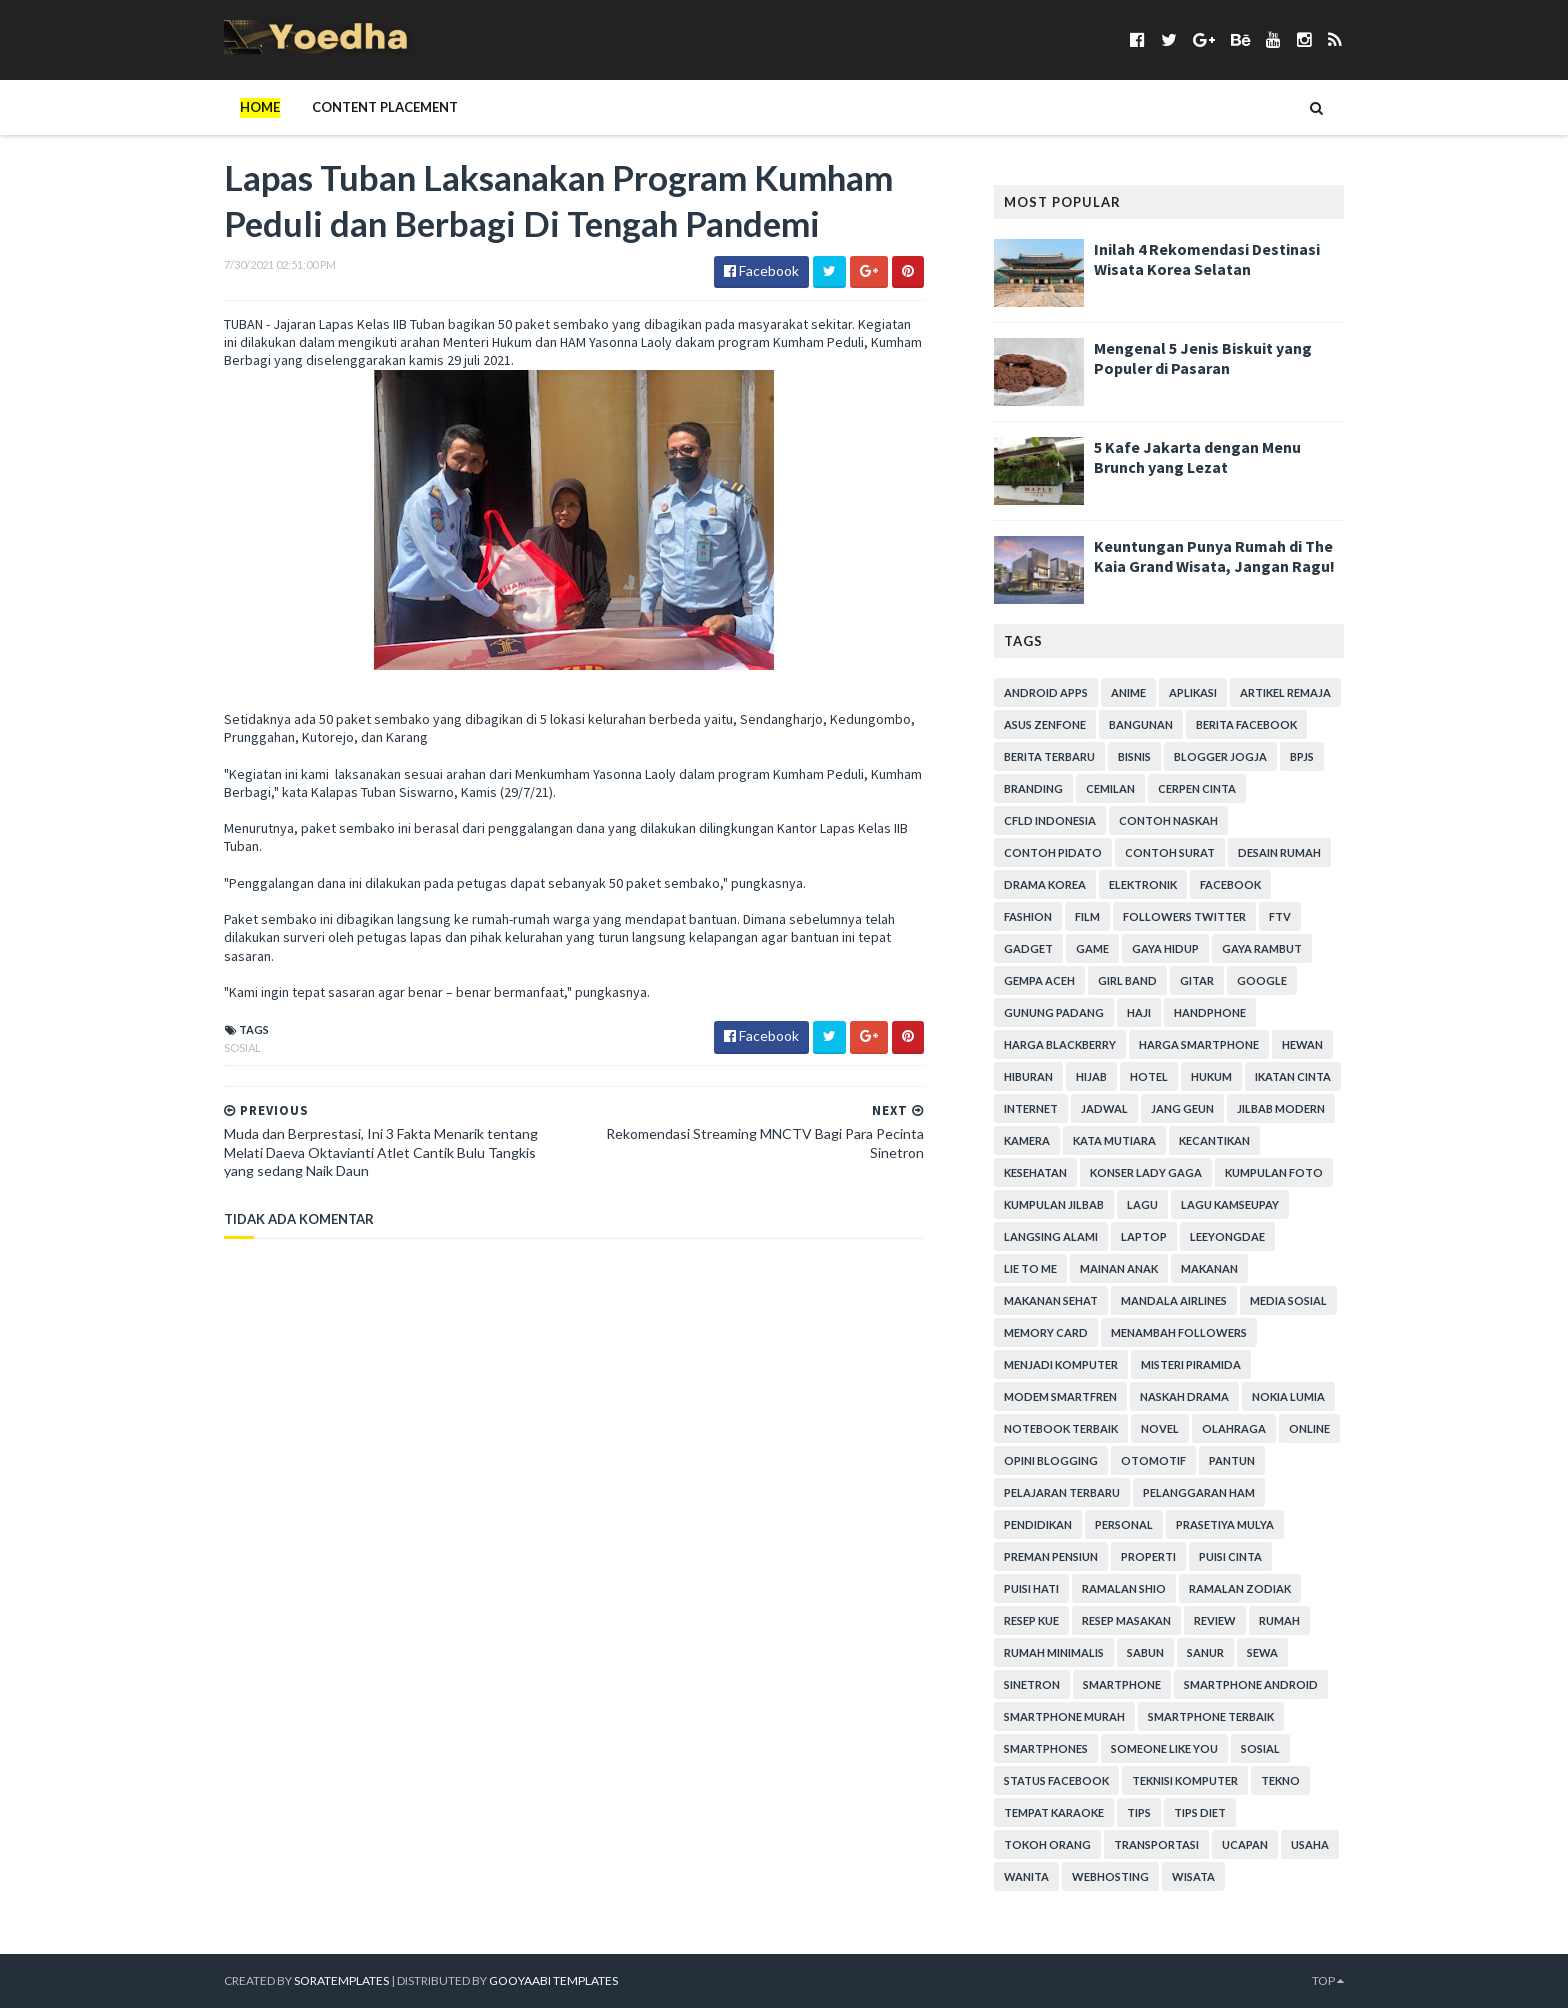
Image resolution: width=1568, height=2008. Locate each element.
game (1092, 948)
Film (1087, 916)
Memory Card (1046, 1332)
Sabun (1145, 1652)
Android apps (1046, 692)
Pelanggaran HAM (1199, 1492)
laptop (1144, 1236)
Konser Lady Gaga (1146, 1172)
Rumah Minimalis (1054, 1652)
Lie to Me (1030, 1268)
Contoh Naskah (1168, 820)
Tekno (1280, 1780)
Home (260, 107)
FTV (1280, 916)
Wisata (1193, 1876)
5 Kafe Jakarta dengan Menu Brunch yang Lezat (1197, 457)
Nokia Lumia (1288, 1396)
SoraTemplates (341, 1980)
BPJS (1302, 756)
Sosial (242, 1047)
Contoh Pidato (1053, 852)
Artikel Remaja (1285, 692)
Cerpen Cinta (1197, 788)
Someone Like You (1164, 1748)
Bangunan (1141, 724)
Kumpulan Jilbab (1054, 1204)
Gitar (1197, 980)
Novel (1160, 1428)
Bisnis (1134, 756)
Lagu (1142, 1204)
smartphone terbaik (1211, 1716)
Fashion (1028, 916)
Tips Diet (1200, 1812)
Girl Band (1127, 980)
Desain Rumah (1279, 852)
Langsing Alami (1051, 1236)
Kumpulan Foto (1274, 1172)
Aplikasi (1193, 692)
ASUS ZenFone (1045, 724)
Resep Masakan (1126, 1620)
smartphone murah (1064, 1716)
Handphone (1210, 1012)
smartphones (1046, 1748)
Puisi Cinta (1230, 1556)
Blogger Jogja (1220, 756)
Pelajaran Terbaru (1062, 1492)
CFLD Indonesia (1050, 820)
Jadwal (1104, 1108)
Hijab (1091, 1076)
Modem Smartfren (1060, 1396)
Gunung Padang (1054, 1012)
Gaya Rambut (1262, 948)
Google (1262, 980)
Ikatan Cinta (1293, 1076)
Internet (1031, 1108)
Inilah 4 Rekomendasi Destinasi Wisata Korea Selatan (1207, 259)
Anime (1128, 692)
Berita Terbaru (1049, 756)
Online (1309, 1428)
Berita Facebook (1246, 724)
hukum (1211, 1076)
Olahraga (1234, 1428)
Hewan (1302, 1044)
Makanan (1209, 1268)
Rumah (1279, 1620)
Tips (1139, 1812)
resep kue (1031, 1620)
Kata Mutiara (1114, 1140)
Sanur (1205, 1652)
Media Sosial (1288, 1300)
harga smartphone (1199, 1044)
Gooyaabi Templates (553, 1980)
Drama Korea (1045, 884)
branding (1033, 788)
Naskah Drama (1184, 1396)
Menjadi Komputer (1061, 1364)
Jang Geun (1182, 1108)
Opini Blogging (1051, 1460)
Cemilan (1110, 788)
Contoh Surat (1170, 852)
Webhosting (1110, 1876)
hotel (1149, 1076)
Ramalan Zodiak (1240, 1588)
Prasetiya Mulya (1225, 1524)
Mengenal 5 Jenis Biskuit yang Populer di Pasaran (1203, 358)
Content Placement (385, 107)
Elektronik (1143, 884)
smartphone (1122, 1684)
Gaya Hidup (1165, 948)
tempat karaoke (1054, 1812)
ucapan (1245, 1844)
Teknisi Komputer (1185, 1780)
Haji (1139, 1012)
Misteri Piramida (1191, 1364)
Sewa (1262, 1652)
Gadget (1028, 948)
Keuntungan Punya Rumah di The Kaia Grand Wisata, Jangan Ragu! (1214, 556)
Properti (1148, 1556)
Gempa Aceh (1039, 980)
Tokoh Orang (1047, 1844)
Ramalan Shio (1124, 1588)
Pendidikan (1038, 1524)
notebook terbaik (1061, 1428)
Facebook (1230, 884)
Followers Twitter (1184, 916)
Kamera (1027, 1140)
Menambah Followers (1179, 1332)
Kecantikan (1214, 1140)
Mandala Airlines (1174, 1300)
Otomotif (1153, 1460)
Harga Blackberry (1060, 1044)
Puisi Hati (1031, 1588)
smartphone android (1251, 1684)
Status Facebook (1056, 1780)
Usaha (1310, 1844)
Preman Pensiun (1051, 1556)
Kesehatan (1035, 1172)
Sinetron (1032, 1684)
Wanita (1026, 1876)
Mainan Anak (1119, 1268)
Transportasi (1156, 1844)
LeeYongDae (1227, 1236)
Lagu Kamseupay (1230, 1204)
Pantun (1232, 1460)
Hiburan (1028, 1076)
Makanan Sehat (1051, 1300)
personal (1124, 1524)
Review (1215, 1620)
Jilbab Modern (1281, 1108)
